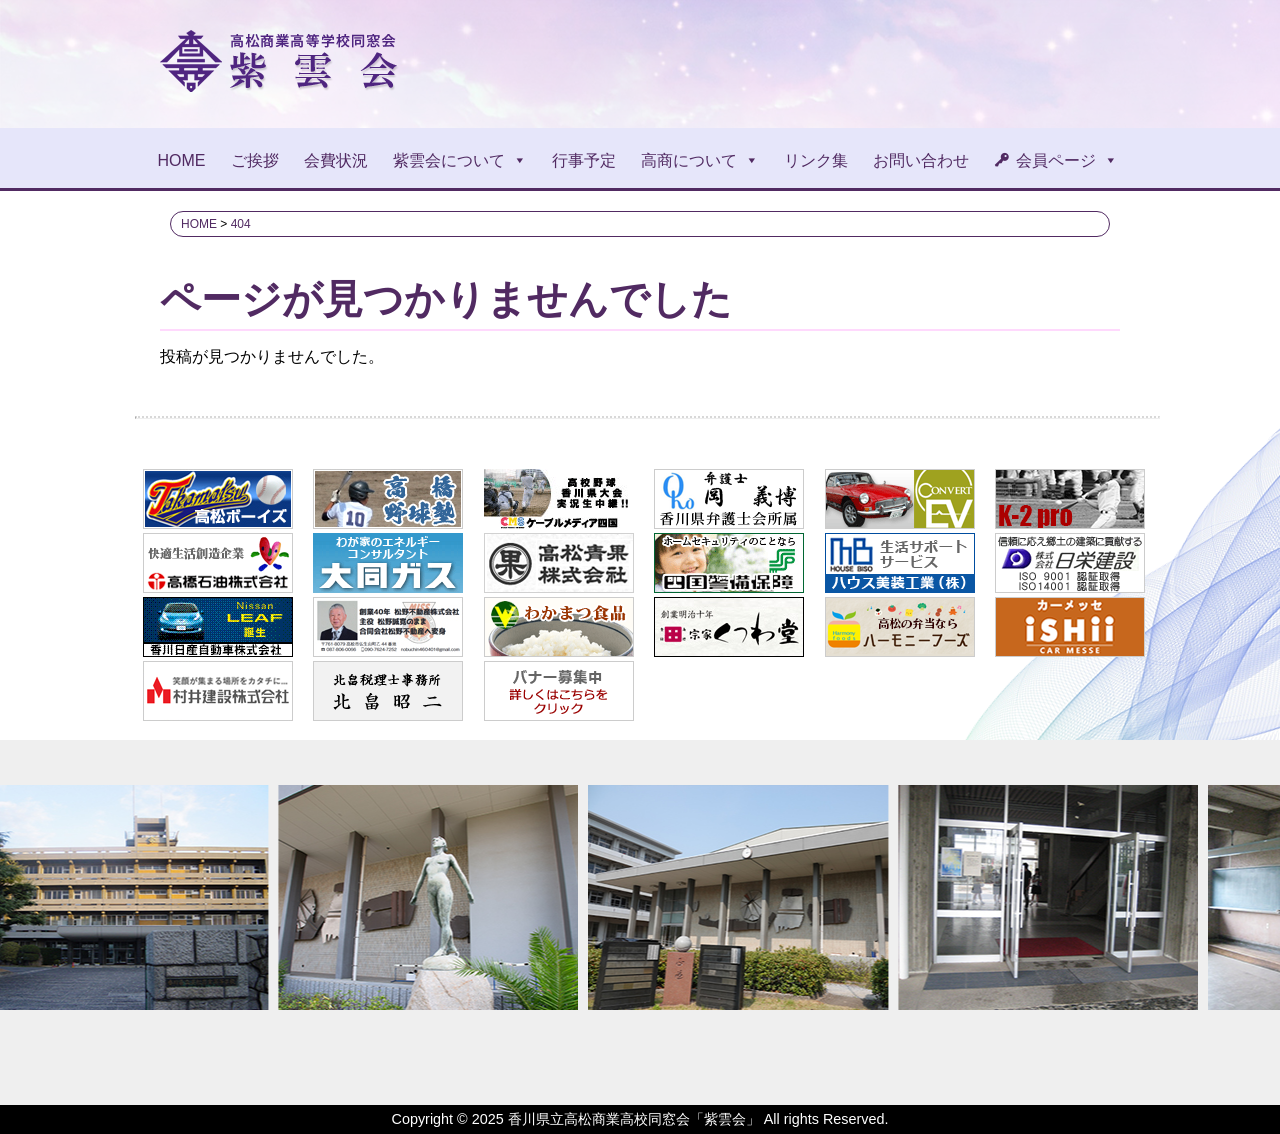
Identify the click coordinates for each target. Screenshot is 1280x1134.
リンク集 (816, 160)
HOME (182, 160)
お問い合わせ (921, 160)
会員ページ (1067, 160)
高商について (700, 160)
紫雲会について (460, 160)
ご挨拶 (255, 160)
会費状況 (336, 160)
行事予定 (584, 160)
